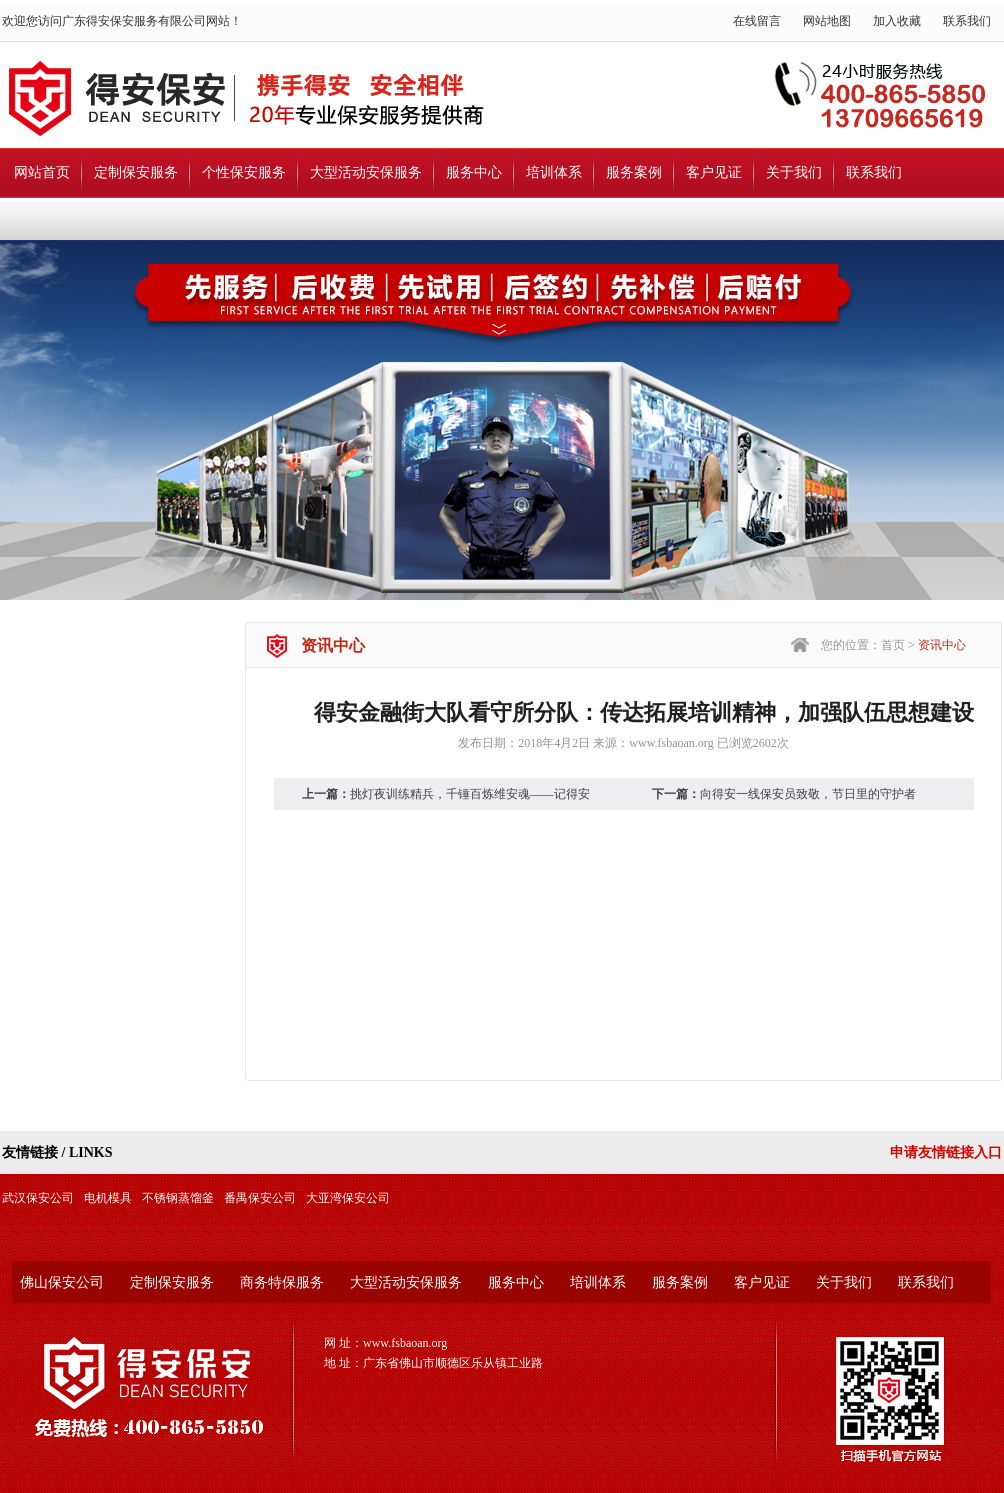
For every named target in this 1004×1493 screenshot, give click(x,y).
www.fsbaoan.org (671, 743)
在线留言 (757, 21)
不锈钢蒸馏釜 (178, 1198)
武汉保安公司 (38, 1198)
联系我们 (967, 21)
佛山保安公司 (62, 1282)
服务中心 (474, 172)
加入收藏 (897, 21)
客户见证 (714, 172)
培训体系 (554, 172)
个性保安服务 (244, 172)
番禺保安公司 (260, 1198)
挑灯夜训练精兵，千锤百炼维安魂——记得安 (470, 794)
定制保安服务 (136, 172)
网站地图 (827, 21)
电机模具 (108, 1198)
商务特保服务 (282, 1282)
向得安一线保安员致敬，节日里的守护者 (808, 794)
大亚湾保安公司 (348, 1198)
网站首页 (42, 172)
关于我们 (794, 172)
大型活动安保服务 (366, 172)
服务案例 (634, 172)
